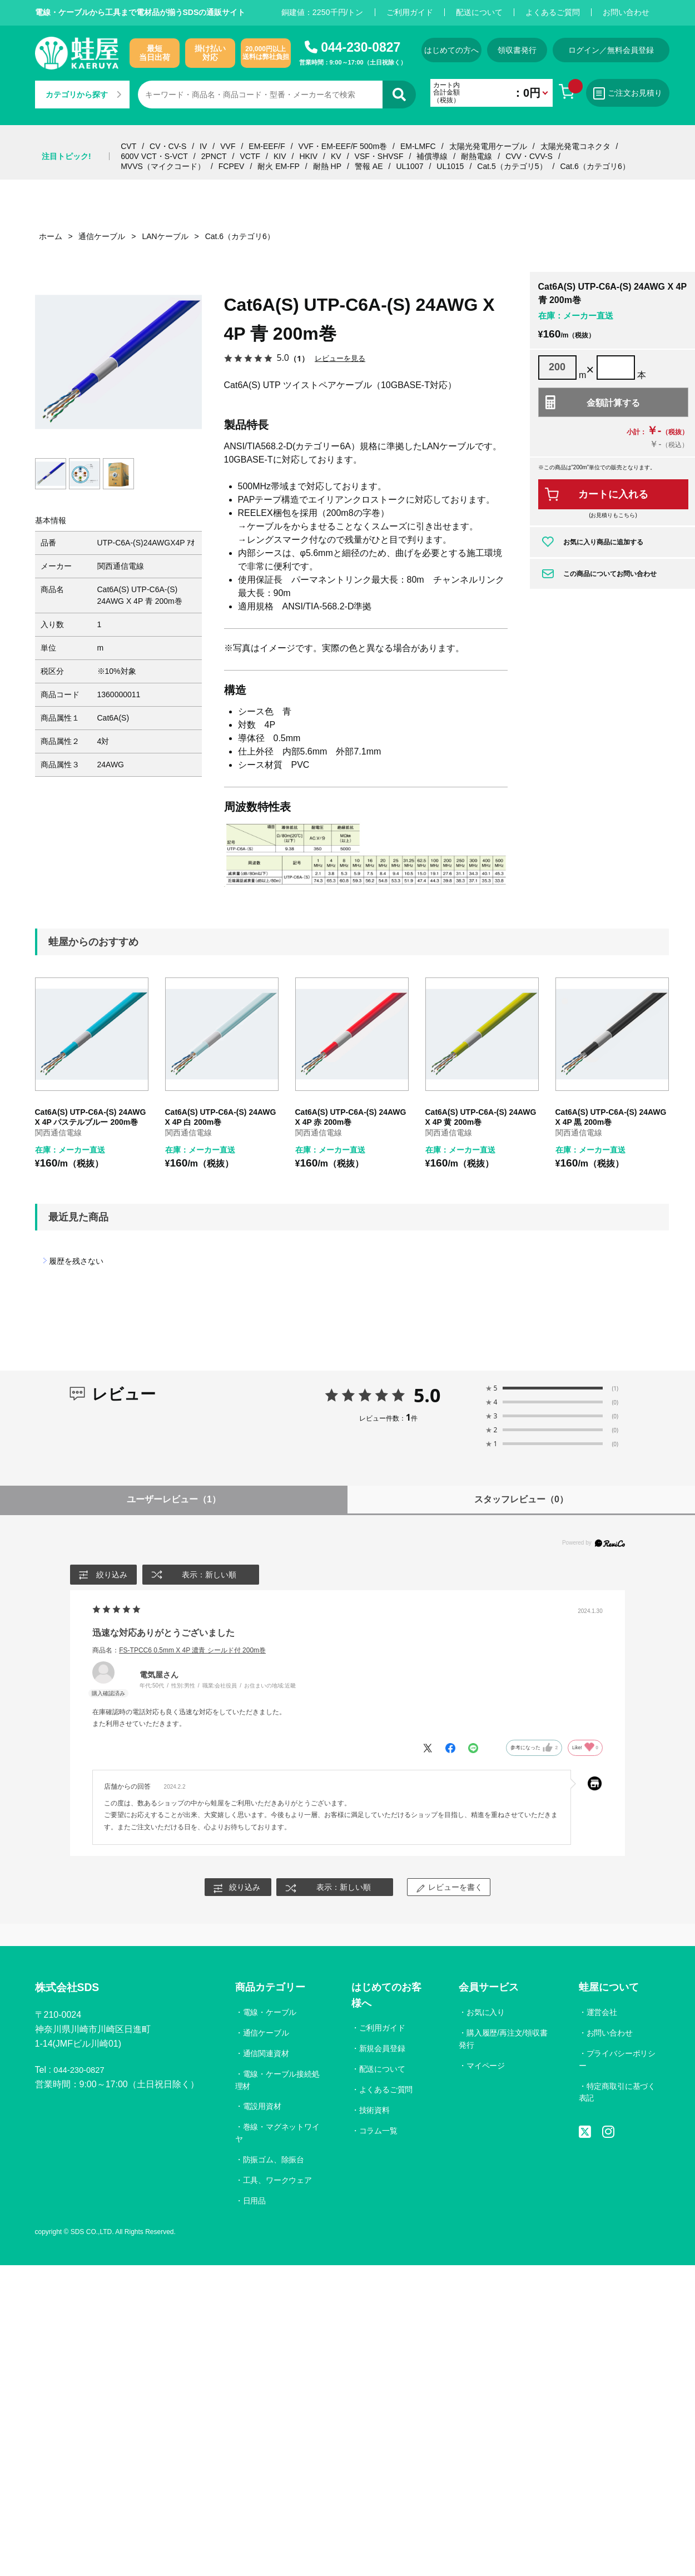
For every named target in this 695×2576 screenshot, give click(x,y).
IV (203, 146)
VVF (227, 146)
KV (336, 156)
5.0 (427, 1395)
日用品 (254, 2201)
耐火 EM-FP (278, 166)
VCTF (250, 156)
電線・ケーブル (270, 2012)
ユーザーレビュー (174, 1499)
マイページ (485, 2066)
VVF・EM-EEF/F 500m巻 (343, 146)
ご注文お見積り (643, 93)
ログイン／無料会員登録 (630, 50)
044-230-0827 (360, 47)
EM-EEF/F (267, 146)
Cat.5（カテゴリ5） (512, 166)
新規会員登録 (382, 2048)
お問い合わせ (626, 12)
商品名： (179, 1650)
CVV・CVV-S (529, 156)
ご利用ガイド (409, 12)
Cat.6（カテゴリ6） (594, 166)
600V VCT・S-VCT (154, 156)
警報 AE (369, 166)
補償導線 (432, 156)
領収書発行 (531, 50)
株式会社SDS (72, 1990)
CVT (128, 146)
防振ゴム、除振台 (274, 2160)
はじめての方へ (456, 50)
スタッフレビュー (521, 1499)
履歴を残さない (76, 1261)
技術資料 (374, 2110)
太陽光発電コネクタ (575, 146)
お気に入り (485, 2012)
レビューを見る (342, 358)
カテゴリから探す (83, 94)
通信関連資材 (266, 2053)
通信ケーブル (266, 2033)
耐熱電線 (476, 156)
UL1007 (409, 166)
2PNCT (214, 156)
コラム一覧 (378, 2131)
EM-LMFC (418, 146)
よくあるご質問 (552, 12)
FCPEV (232, 166)
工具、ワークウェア (278, 2181)
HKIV (308, 156)
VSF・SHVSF (379, 156)
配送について (479, 12)
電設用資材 (262, 2107)
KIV (280, 156)
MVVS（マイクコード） (163, 166)
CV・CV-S (168, 146)
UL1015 (450, 166)
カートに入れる (613, 494)
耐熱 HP (327, 166)
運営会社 (601, 2012)
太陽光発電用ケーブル (488, 146)
